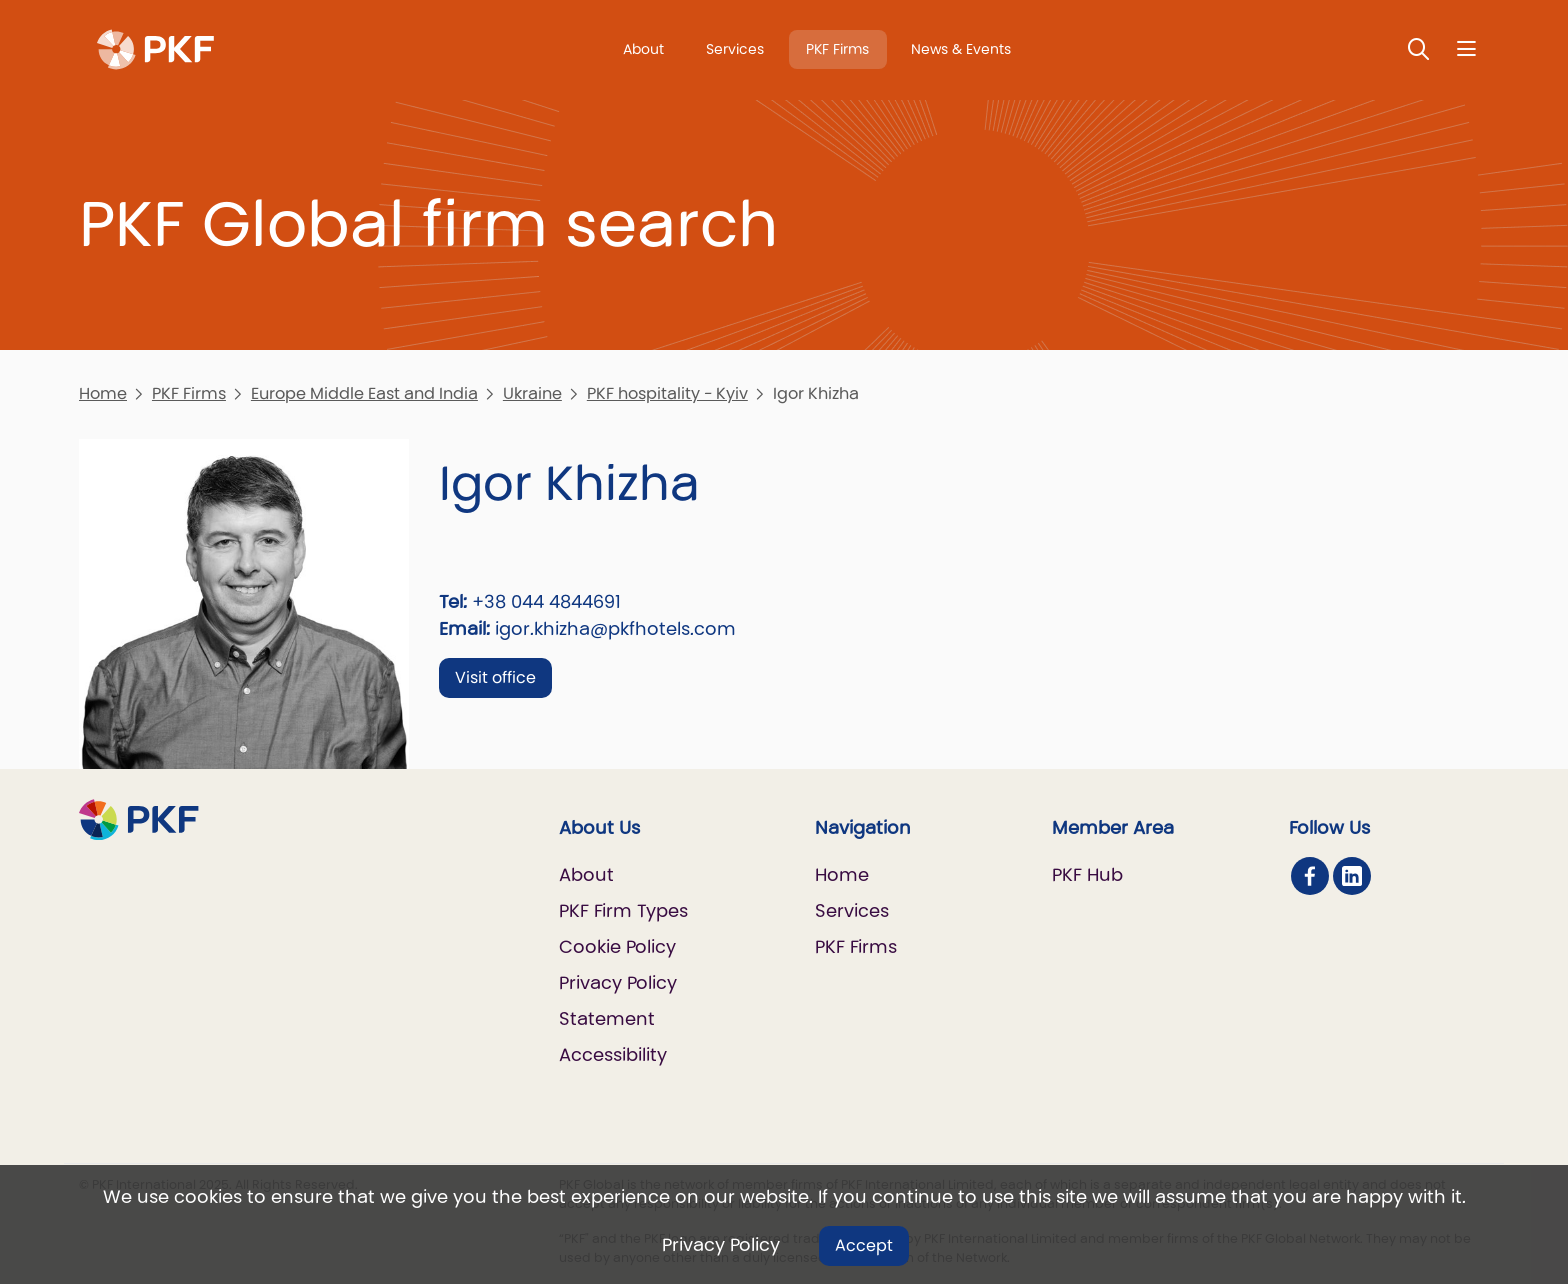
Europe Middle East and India (364, 393)
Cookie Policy (617, 946)
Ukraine (532, 393)
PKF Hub (1087, 874)
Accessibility (613, 1054)
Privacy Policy (721, 1244)
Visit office (495, 677)
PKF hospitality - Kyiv (667, 393)
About (643, 49)
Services (735, 49)
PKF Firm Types (623, 910)
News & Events (961, 49)
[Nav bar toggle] (1466, 48)
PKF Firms (837, 49)
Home (103, 393)
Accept (864, 1245)
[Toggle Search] (1419, 48)
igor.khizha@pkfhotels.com (615, 628)
